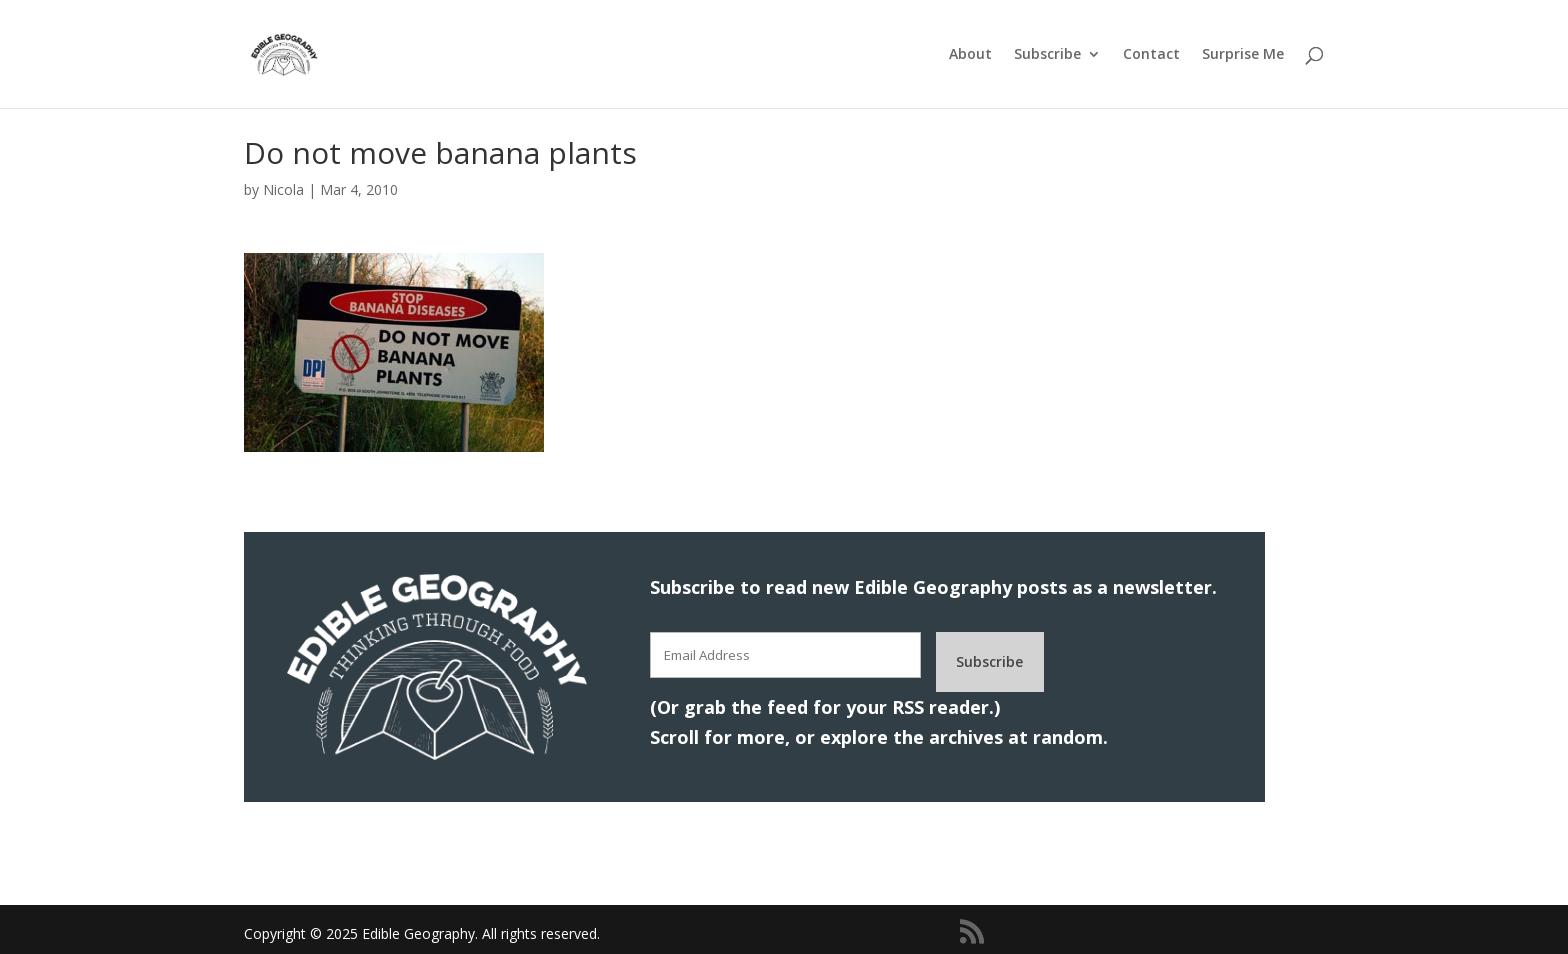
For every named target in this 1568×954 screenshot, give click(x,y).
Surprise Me (1243, 55)
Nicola (283, 189)
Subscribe (1047, 55)
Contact (1151, 55)
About (970, 55)
